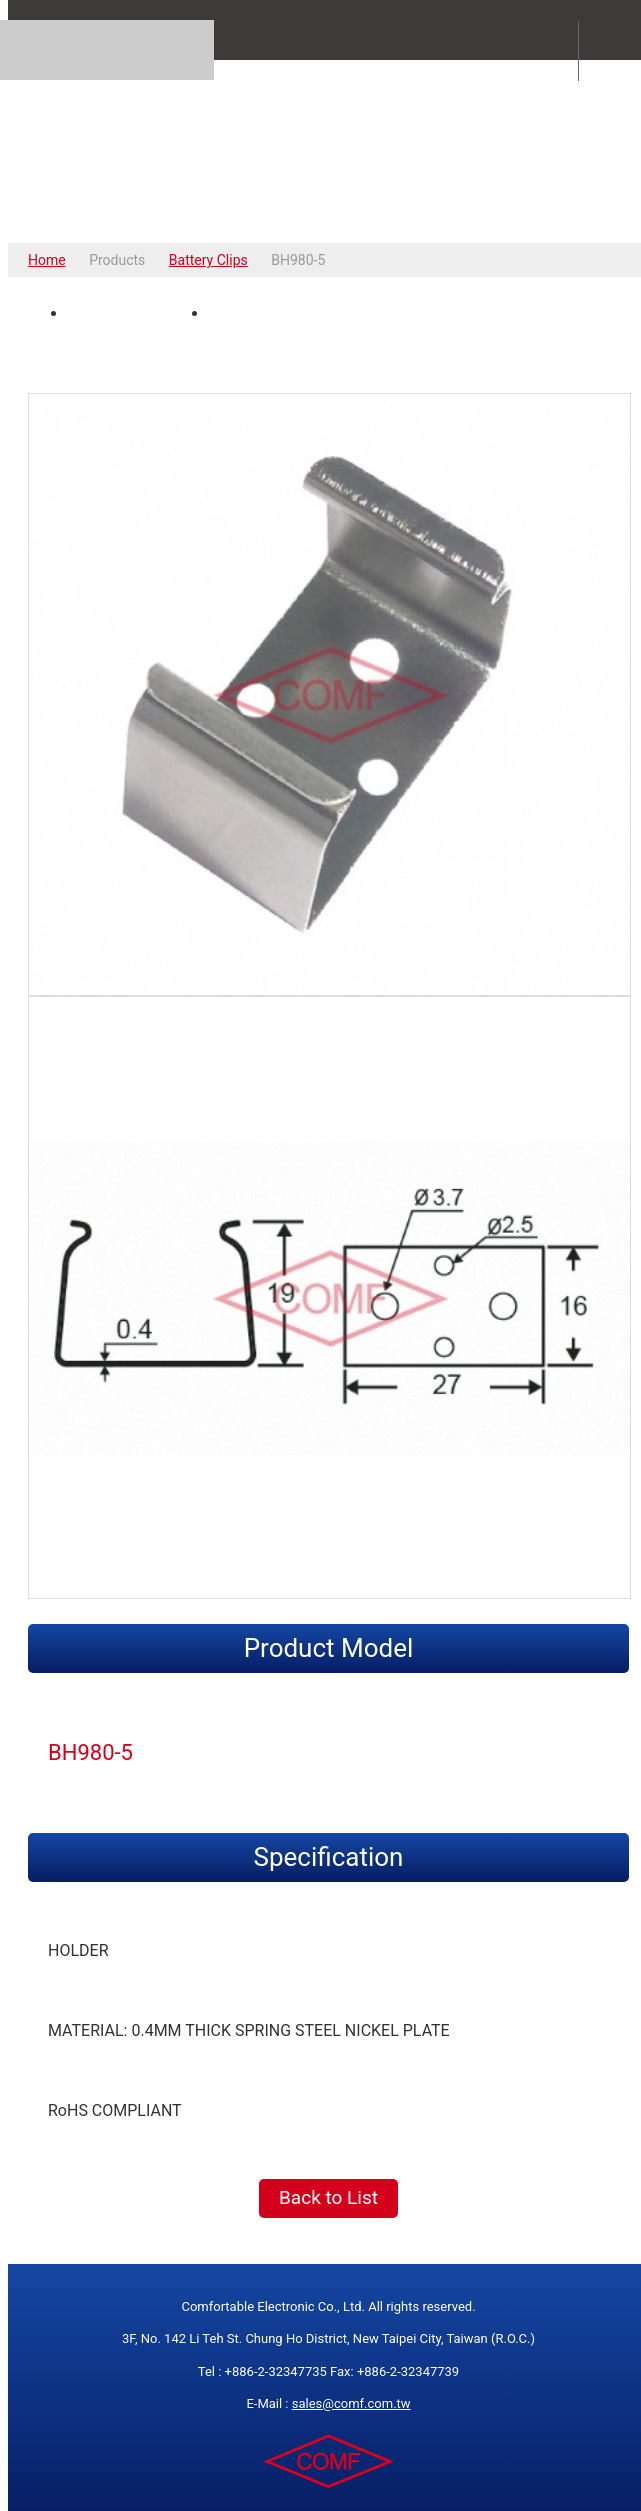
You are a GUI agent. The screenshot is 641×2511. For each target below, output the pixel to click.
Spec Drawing (269, 314)
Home (47, 260)
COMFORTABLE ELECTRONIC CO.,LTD (328, 151)
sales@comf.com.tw (351, 2403)
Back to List (328, 2197)
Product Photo (131, 314)
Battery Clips (208, 260)
